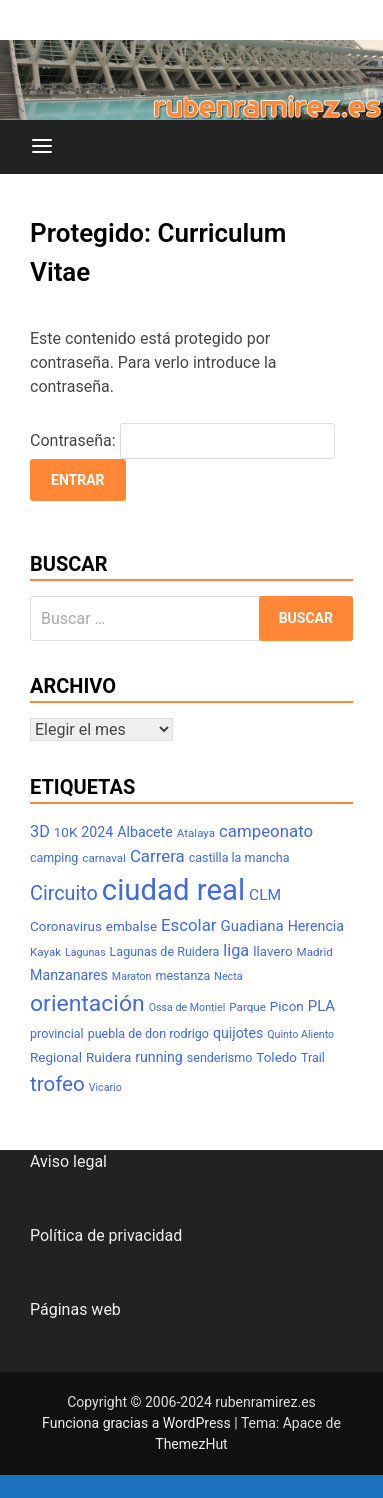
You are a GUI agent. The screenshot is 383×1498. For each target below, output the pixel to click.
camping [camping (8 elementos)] (54, 857)
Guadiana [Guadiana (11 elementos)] (252, 926)
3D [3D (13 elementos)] (40, 831)
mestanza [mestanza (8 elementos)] (182, 975)
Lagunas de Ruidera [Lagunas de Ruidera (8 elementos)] (165, 951)
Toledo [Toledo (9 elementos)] (276, 1057)
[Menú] (42, 147)
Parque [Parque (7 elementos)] (247, 1007)
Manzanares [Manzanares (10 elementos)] (69, 975)
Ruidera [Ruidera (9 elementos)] (108, 1057)
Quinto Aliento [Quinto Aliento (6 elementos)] (300, 1034)
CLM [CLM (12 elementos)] (265, 895)
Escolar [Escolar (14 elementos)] (189, 925)
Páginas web (75, 1309)
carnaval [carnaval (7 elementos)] (104, 858)
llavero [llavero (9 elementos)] (272, 951)
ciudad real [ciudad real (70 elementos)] (173, 890)
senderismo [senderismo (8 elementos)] (220, 1057)
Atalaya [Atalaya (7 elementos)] (196, 833)
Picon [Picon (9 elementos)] (287, 1006)
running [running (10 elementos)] (159, 1057)
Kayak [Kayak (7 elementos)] (45, 952)
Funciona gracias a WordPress (138, 1423)
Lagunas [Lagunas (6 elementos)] (85, 952)
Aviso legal (68, 1161)
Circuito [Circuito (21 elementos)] (64, 893)
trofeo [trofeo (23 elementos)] (57, 1084)
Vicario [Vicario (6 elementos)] (105, 1087)
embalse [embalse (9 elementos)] (131, 926)
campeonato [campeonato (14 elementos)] (266, 831)
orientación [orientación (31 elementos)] (87, 1003)
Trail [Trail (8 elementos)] (313, 1057)
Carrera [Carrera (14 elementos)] (157, 856)
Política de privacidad (106, 1235)
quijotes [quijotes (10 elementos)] (238, 1033)
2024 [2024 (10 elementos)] (97, 832)
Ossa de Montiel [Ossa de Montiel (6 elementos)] (187, 1007)
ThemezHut (191, 1444)
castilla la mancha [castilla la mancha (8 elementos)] (239, 857)
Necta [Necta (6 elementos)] (228, 976)
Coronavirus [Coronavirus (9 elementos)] (66, 926)
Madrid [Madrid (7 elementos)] (315, 952)
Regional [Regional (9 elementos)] (56, 1057)
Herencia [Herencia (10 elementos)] (316, 926)
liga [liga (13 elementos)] (236, 950)
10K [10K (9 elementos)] (66, 832)
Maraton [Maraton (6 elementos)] (132, 976)
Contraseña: (182, 440)
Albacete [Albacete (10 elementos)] (145, 832)
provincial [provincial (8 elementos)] (57, 1033)
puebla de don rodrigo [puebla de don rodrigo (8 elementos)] (148, 1033)
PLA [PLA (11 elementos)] (321, 1006)
